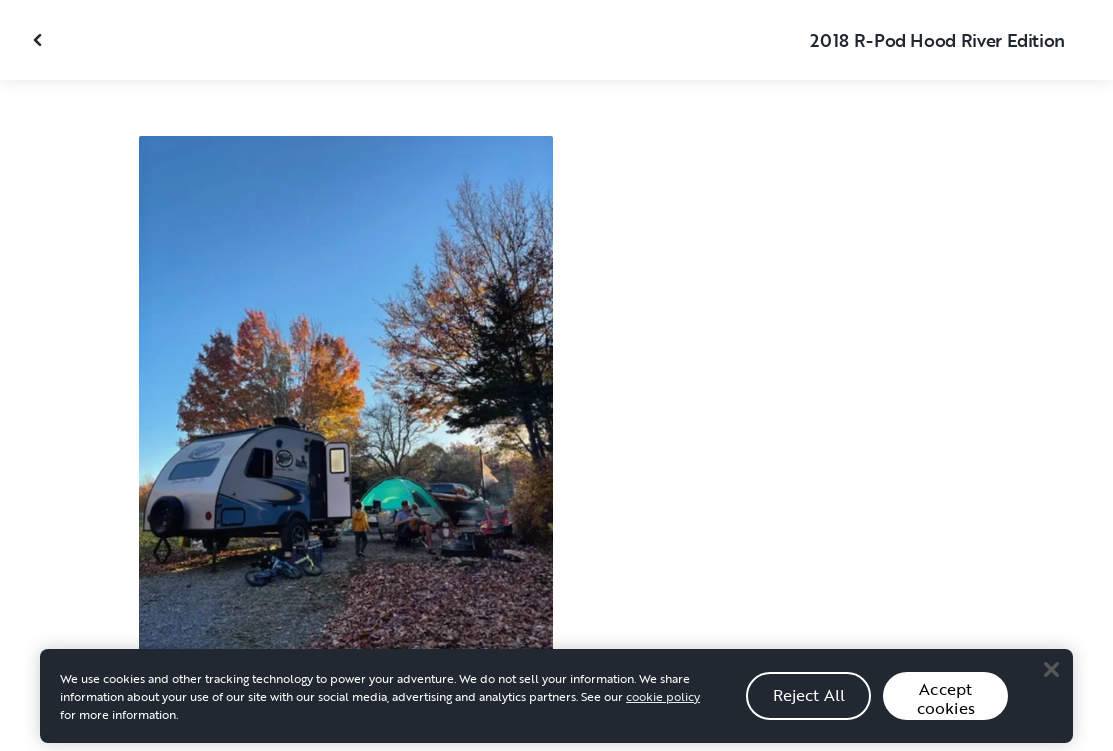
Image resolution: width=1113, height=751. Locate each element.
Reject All (809, 701)
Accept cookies (946, 704)
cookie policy (663, 702)
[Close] (1051, 676)
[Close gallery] (40, 40)
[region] (556, 702)
